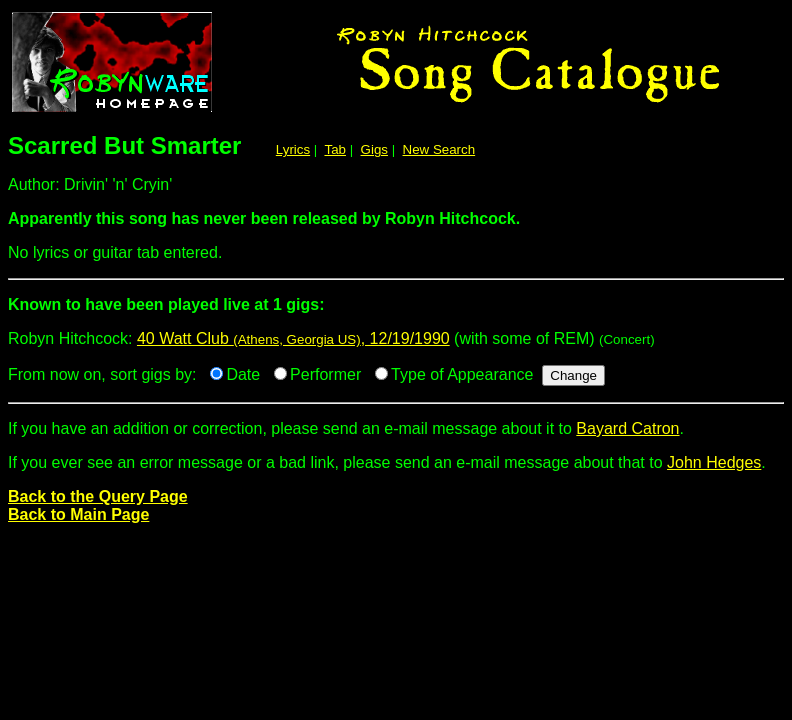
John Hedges (714, 462)
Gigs (374, 149)
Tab (335, 149)
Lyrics (293, 149)
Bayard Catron (627, 428)
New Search (439, 149)
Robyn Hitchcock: (396, 312)
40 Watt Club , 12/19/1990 (293, 338)
